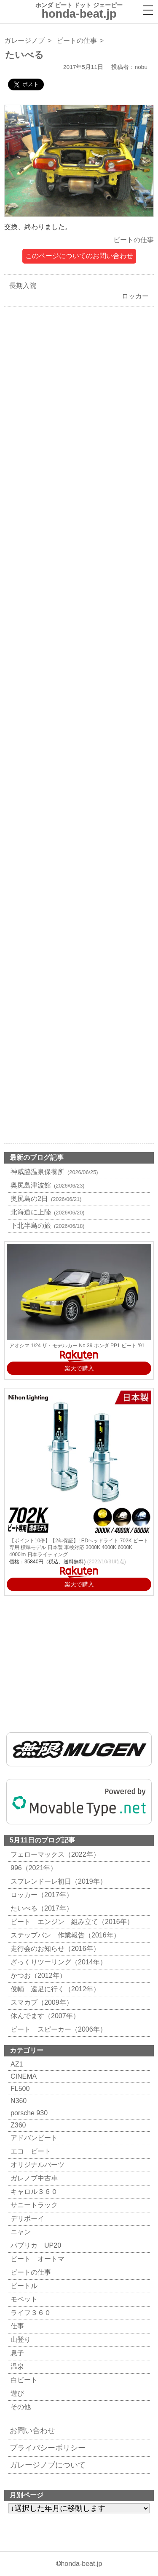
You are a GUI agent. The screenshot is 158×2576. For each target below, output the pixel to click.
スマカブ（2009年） (40, 2002)
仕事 (16, 2326)
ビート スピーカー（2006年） (57, 2029)
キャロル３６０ (33, 2191)
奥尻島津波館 (46, 1185)
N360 (17, 2100)
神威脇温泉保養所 (53, 1171)
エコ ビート (29, 2151)
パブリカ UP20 (34, 2245)
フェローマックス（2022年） (54, 1854)
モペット (22, 2299)
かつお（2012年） (37, 1975)
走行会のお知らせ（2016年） (54, 1948)
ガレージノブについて (48, 2465)
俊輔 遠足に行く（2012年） (54, 1989)
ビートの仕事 (76, 40)
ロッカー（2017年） (40, 1894)
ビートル (22, 2285)
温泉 (16, 2366)
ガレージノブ (24, 40)
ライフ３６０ (29, 2312)
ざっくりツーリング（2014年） (57, 1962)
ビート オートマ (36, 2258)
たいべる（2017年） (40, 1908)
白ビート (22, 2379)
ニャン (19, 2232)
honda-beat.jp (81, 2563)
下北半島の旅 (46, 1225)
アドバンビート (33, 2137)
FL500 (18, 2088)
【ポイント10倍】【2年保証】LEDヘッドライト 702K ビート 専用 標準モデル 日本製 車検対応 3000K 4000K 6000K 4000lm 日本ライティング (78, 1548)
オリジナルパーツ (36, 2164)
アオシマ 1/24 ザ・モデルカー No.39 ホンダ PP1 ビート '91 (77, 1346)
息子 (16, 2353)
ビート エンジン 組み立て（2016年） (71, 1921)
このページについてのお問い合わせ (79, 255)
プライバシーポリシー (48, 2448)
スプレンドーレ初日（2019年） (57, 1881)
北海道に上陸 (46, 1212)
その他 (19, 2406)
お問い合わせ (32, 2430)
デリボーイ (26, 2218)
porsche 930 (28, 2113)
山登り (19, 2339)
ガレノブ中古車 (33, 2178)
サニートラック (33, 2205)
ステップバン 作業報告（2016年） (64, 1935)
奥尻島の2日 (44, 1198)
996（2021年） (32, 1867)
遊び (16, 2393)
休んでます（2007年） (44, 2015)
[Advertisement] (79, 662)
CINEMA (22, 2076)
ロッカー (137, 296)
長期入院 (20, 285)
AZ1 (15, 2064)
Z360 (17, 2125)
